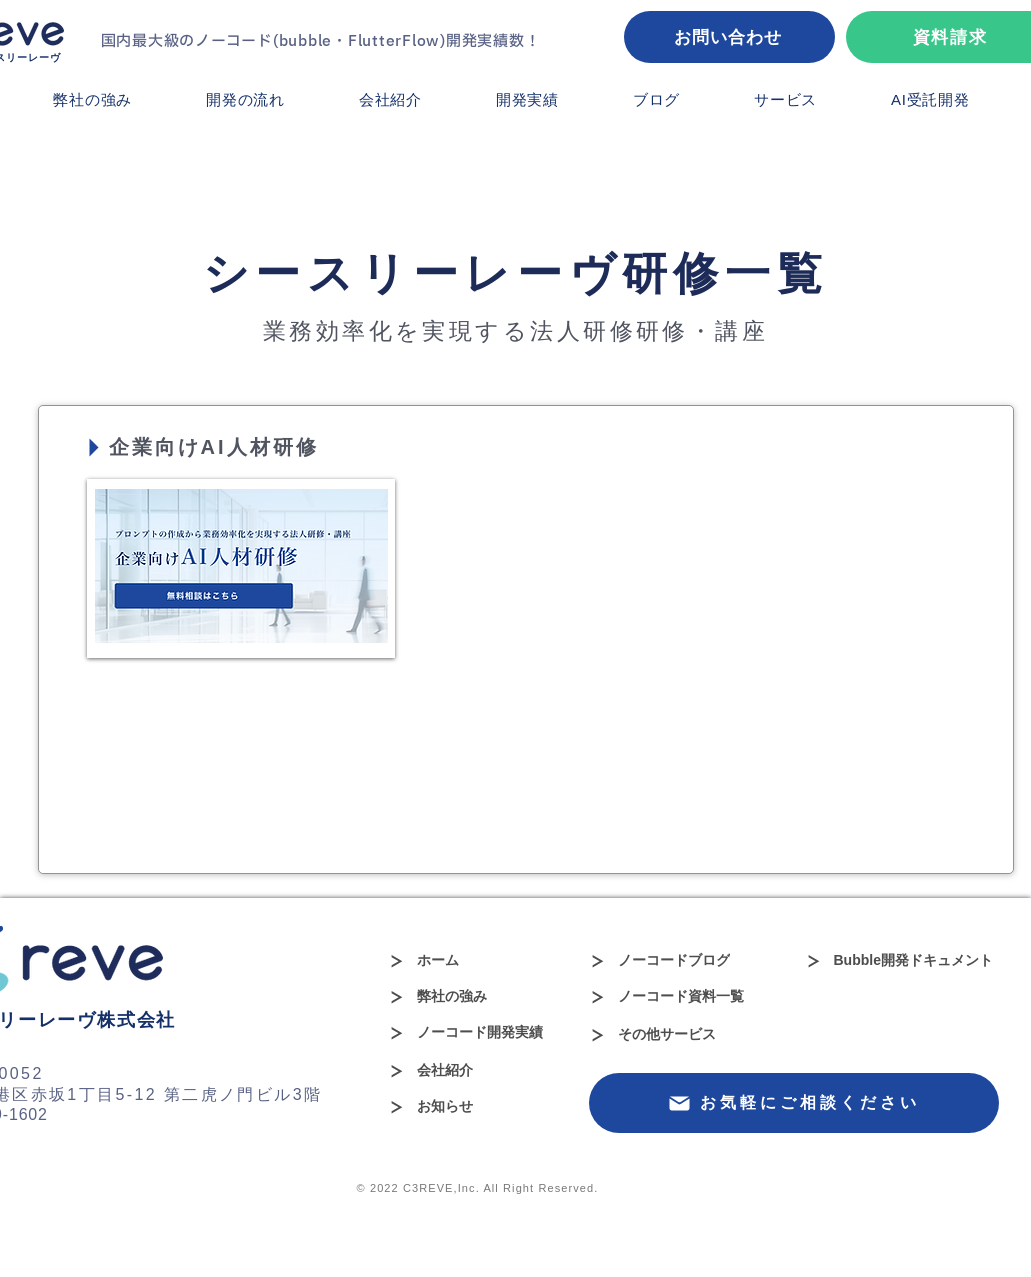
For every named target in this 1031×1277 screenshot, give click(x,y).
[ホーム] (459, 961)
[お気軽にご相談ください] (794, 1103)
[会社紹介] (477, 1071)
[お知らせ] (459, 1107)
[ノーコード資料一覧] (678, 997)
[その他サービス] (678, 1035)
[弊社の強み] (459, 997)
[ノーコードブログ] (678, 961)
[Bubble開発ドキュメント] (912, 961)
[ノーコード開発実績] (477, 1033)
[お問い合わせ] (729, 37)
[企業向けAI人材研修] (229, 447)
